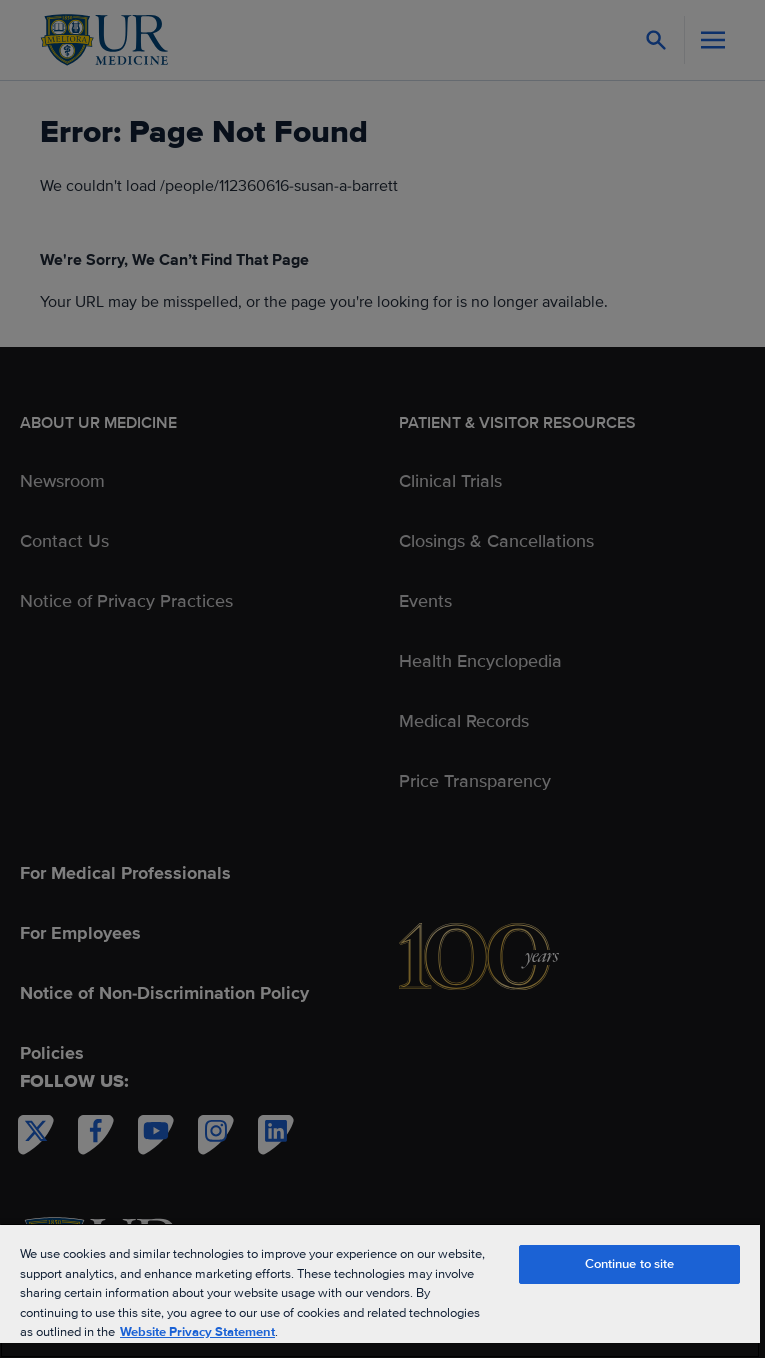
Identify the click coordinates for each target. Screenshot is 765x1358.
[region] (380, 1290)
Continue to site (630, 1264)
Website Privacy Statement (197, 1332)
